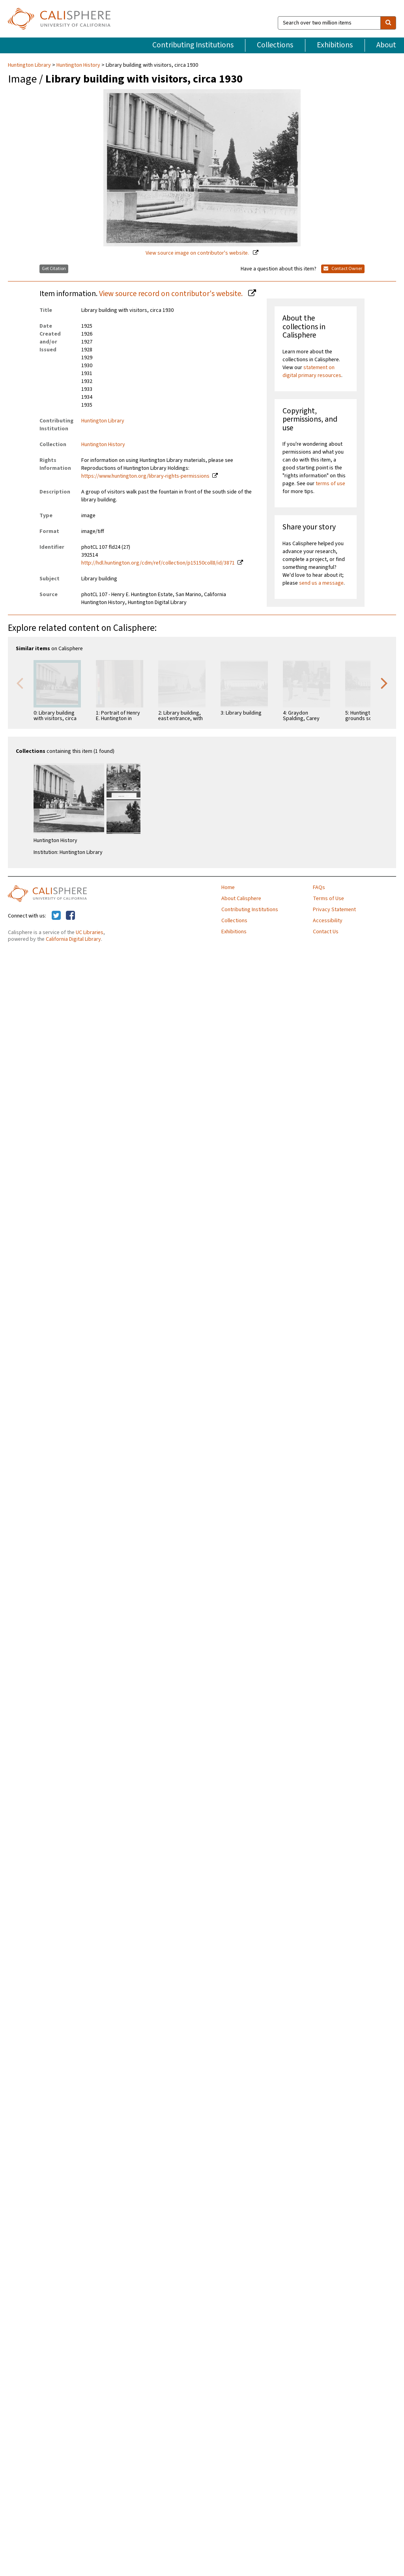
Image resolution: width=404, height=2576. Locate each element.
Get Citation (54, 268)
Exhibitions (335, 45)
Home (228, 887)
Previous (20, 682)
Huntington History (78, 65)
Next (384, 682)
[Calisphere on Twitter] (56, 915)
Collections (275, 45)
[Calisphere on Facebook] (70, 915)
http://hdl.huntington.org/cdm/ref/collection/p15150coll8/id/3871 (158, 563)
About (386, 45)
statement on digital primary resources (311, 371)
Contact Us (326, 931)
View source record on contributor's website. (171, 293)
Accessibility (327, 920)
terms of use (330, 484)
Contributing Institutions (193, 45)
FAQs (319, 887)
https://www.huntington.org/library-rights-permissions (145, 476)
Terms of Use (328, 898)
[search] (388, 23)
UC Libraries (89, 932)
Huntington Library (30, 65)
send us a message (321, 583)
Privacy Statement (334, 909)
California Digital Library (73, 939)
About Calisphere (241, 898)
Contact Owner (343, 268)
